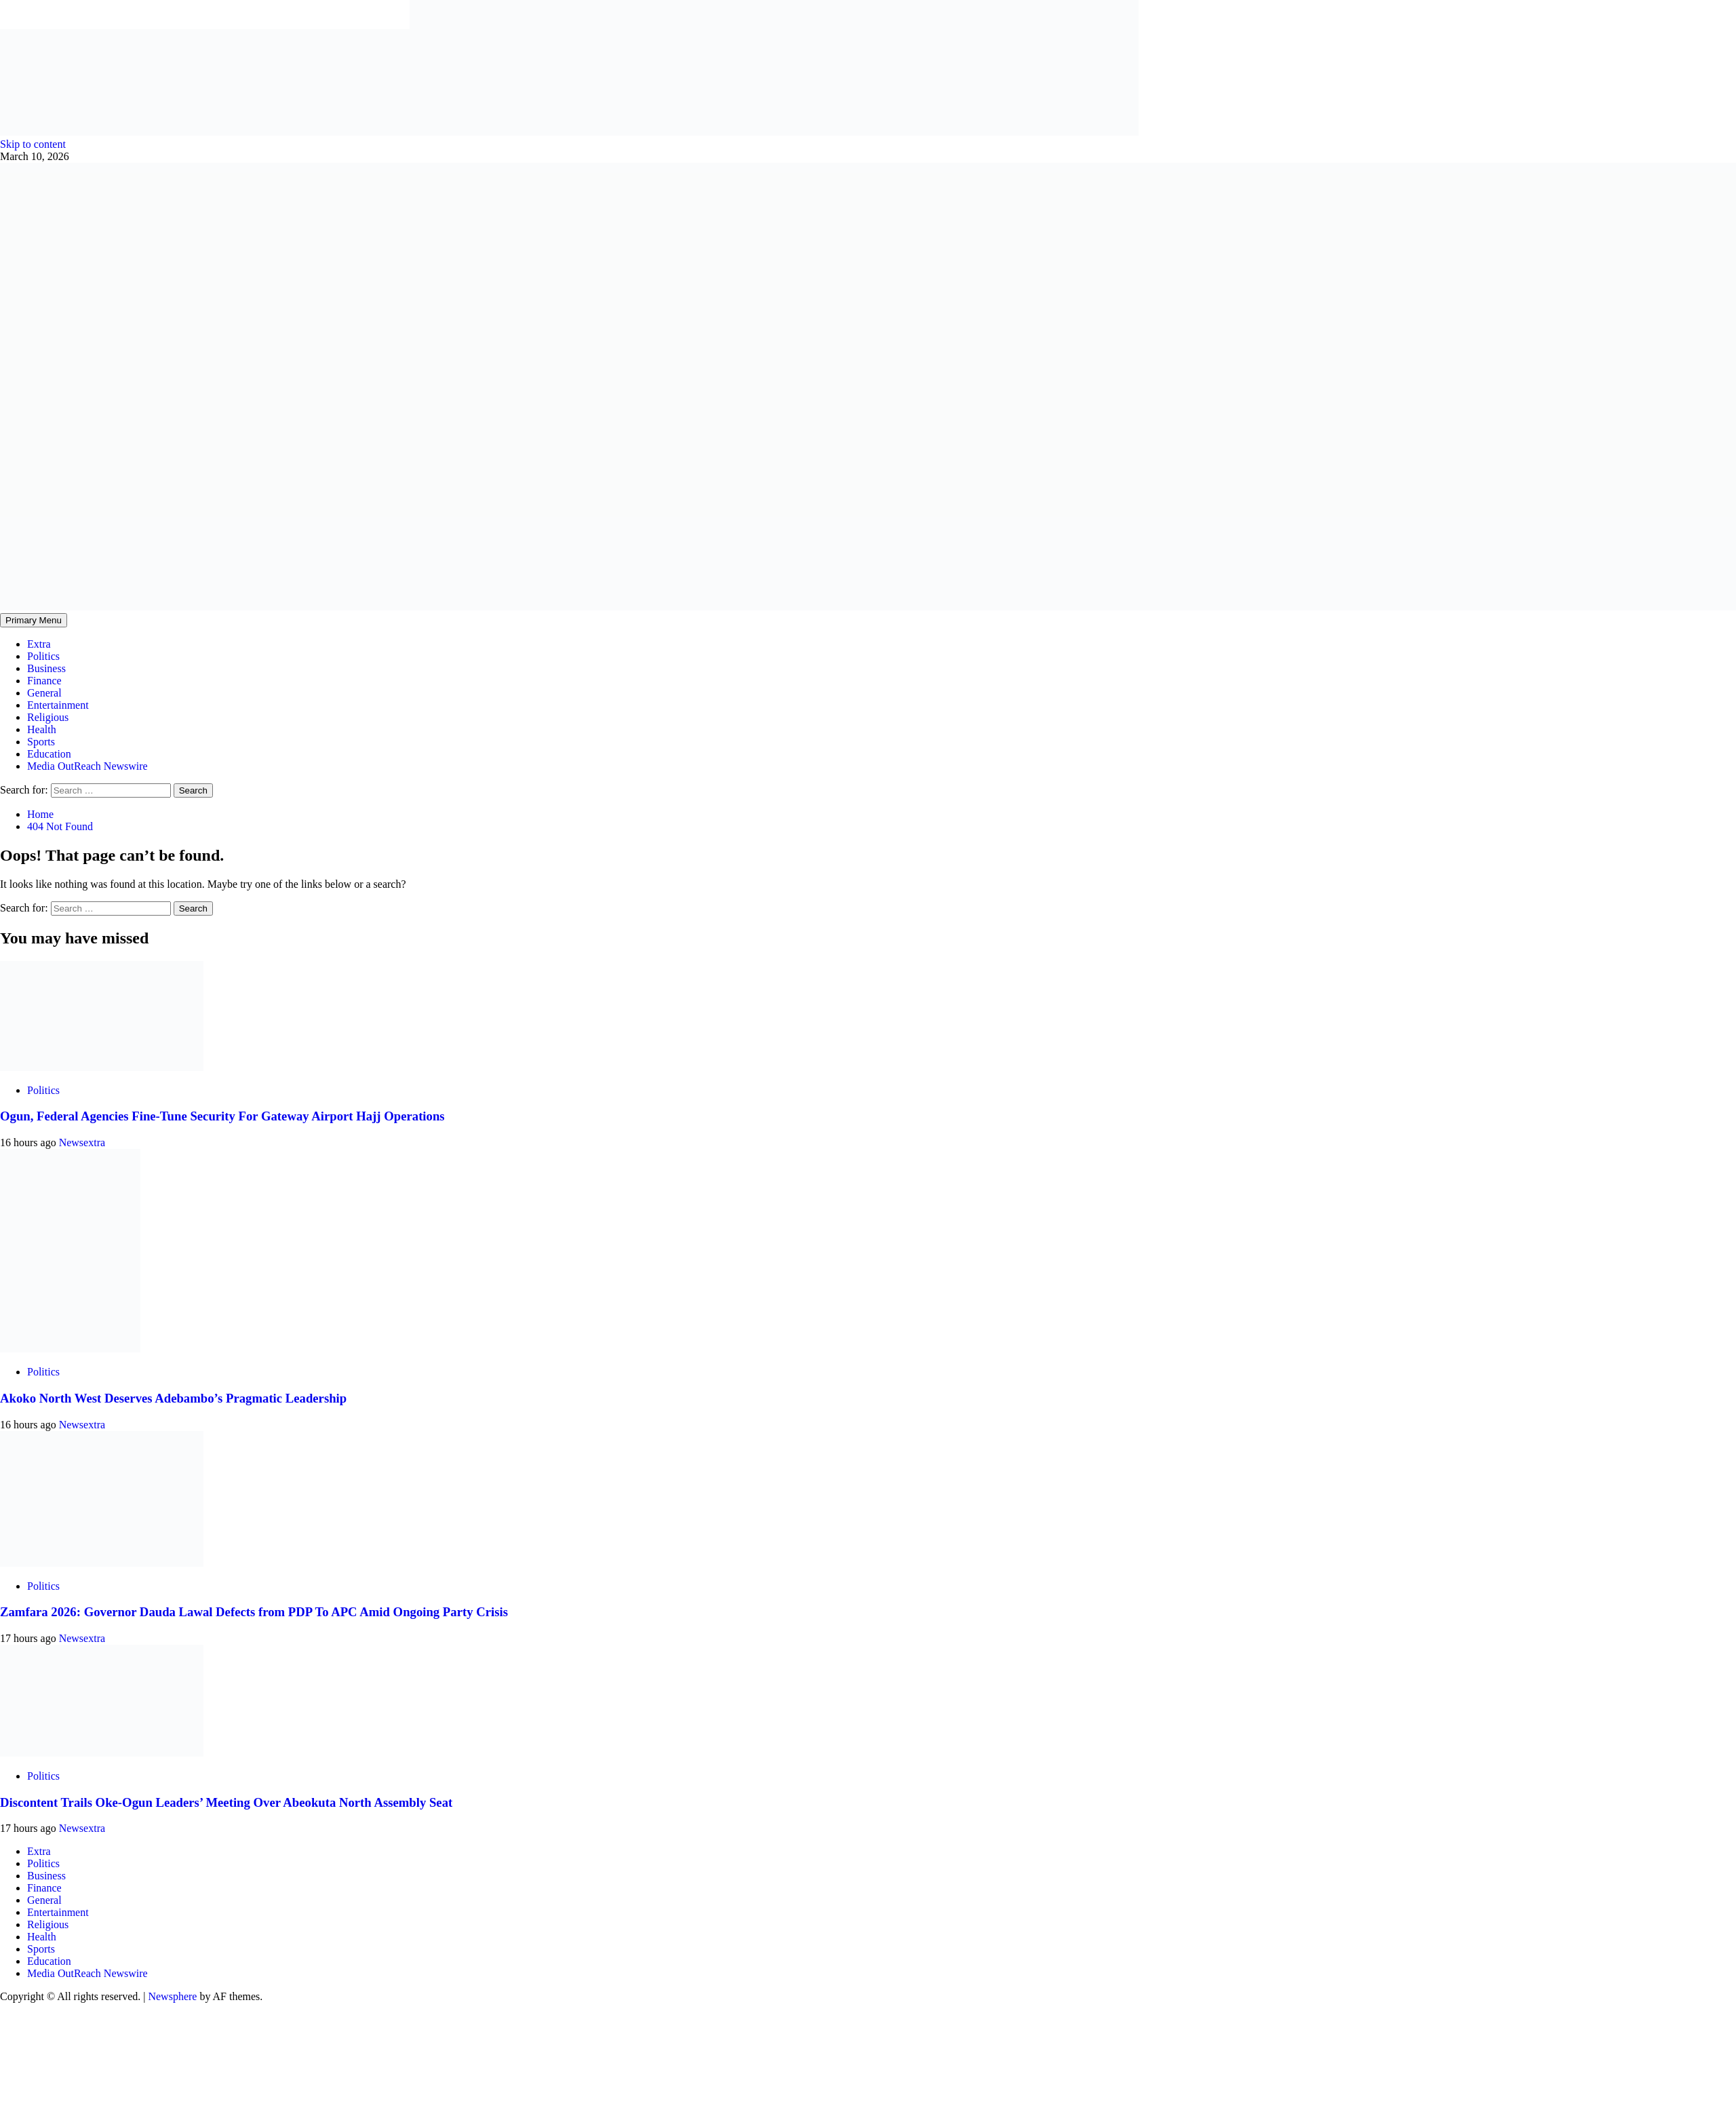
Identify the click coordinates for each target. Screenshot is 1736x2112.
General (44, 693)
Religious (47, 717)
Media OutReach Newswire (87, 766)
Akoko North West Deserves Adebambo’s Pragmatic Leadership (173, 1398)
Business (46, 668)
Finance (44, 680)
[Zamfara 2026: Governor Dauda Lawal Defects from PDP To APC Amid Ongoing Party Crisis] (101, 1563)
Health (41, 729)
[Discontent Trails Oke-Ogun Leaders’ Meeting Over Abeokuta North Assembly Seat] (101, 1753)
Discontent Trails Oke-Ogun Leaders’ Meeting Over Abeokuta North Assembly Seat (226, 1802)
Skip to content (33, 144)
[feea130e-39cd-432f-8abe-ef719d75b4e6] (205, 132)
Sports (41, 741)
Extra (39, 644)
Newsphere (172, 1996)
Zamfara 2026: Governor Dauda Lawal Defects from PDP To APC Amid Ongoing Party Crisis (254, 1612)
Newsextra (82, 1142)
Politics (43, 656)
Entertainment (58, 705)
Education (49, 754)
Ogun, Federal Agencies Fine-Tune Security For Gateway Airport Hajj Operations (222, 1116)
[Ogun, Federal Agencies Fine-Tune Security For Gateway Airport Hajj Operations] (101, 1067)
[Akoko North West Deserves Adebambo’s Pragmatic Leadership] (70, 1348)
